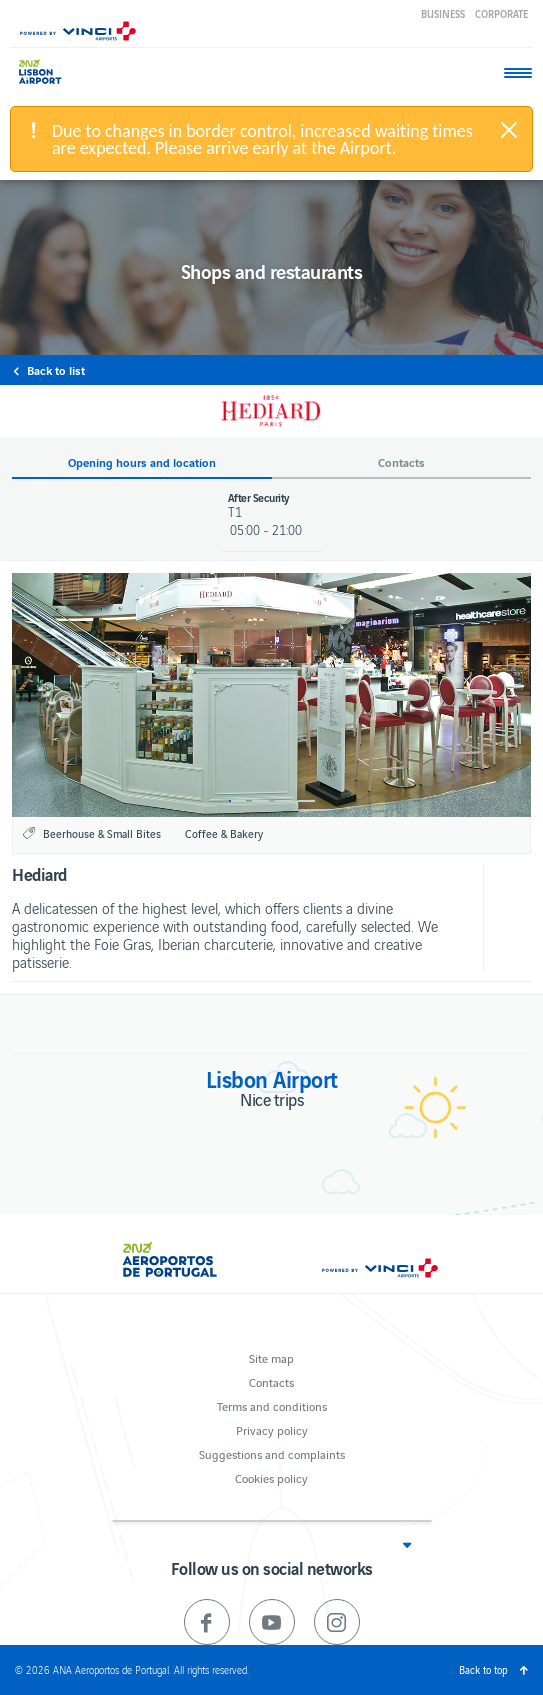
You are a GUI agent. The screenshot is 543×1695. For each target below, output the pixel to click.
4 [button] (306, 801)
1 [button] (237, 801)
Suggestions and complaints (272, 1453)
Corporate (501, 13)
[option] (271, 695)
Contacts (271, 1381)
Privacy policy (272, 1429)
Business (443, 13)
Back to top (483, 1669)
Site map (271, 1357)
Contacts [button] (401, 462)
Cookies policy (271, 1477)
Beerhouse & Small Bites (102, 833)
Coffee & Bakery (224, 833)
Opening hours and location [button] (142, 462)
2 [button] (260, 801)
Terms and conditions (272, 1405)
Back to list (56, 370)
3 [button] (283, 801)
